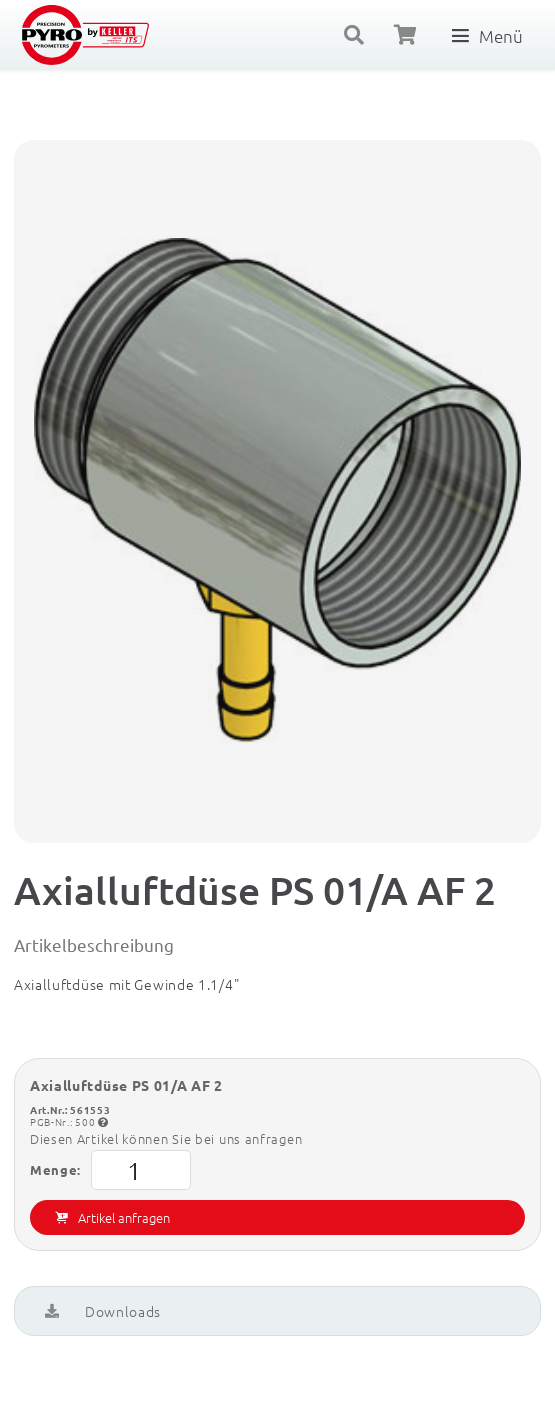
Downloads (103, 1311)
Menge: (110, 1170)
